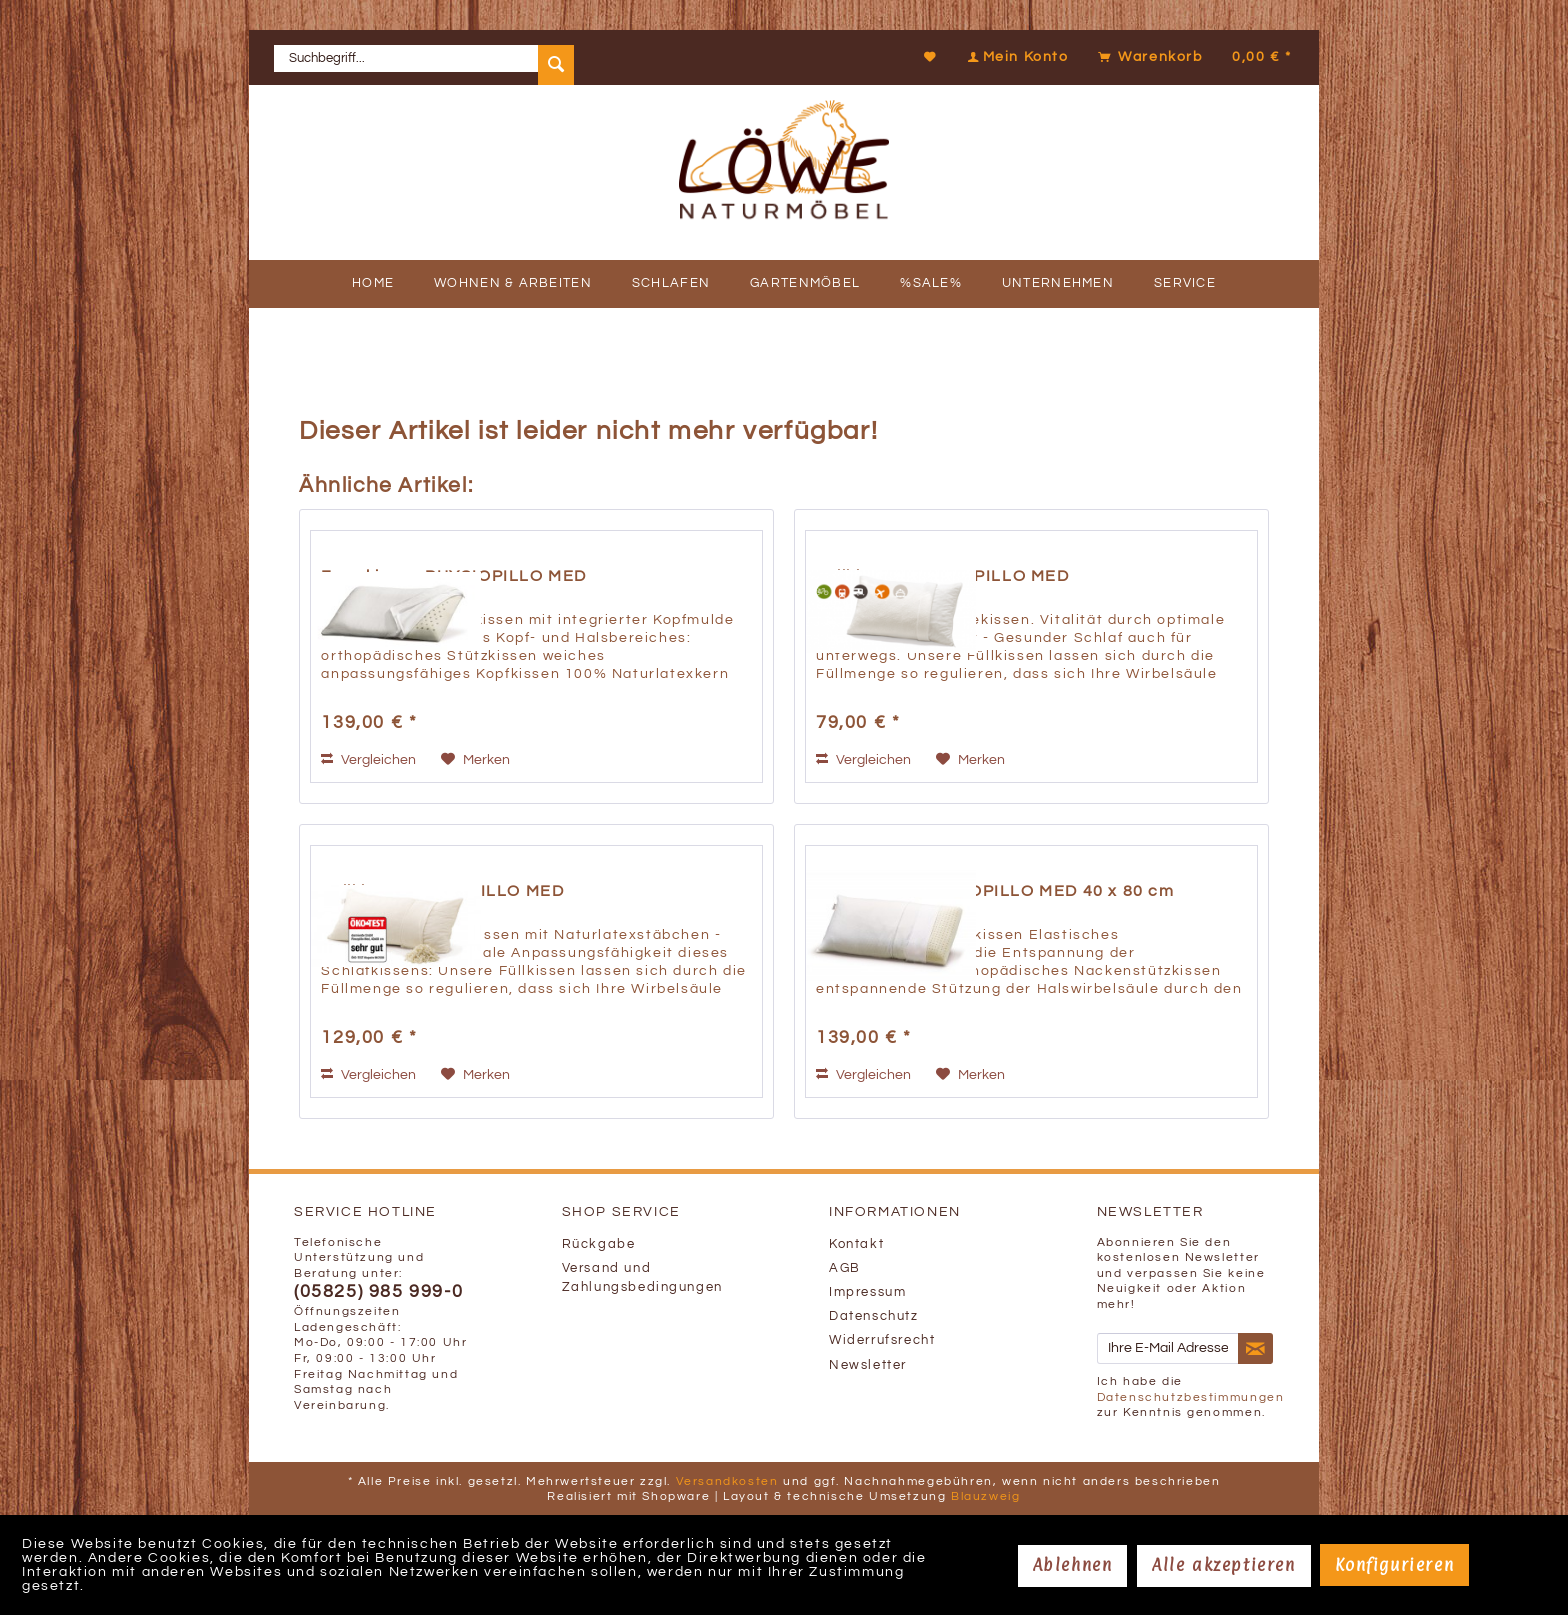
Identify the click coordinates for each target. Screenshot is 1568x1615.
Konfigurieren (1394, 1565)
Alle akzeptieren (1224, 1565)
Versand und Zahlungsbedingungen (642, 1278)
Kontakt (856, 1244)
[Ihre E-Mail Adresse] (1168, 1348)
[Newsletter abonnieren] (1256, 1349)
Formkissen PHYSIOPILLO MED (454, 576)
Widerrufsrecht (882, 1340)
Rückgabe (599, 1244)
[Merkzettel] (931, 57)
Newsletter (868, 1365)
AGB (845, 1268)
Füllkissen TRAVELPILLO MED (943, 576)
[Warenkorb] (1192, 57)
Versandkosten (727, 1481)
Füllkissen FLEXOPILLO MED (442, 891)
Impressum (867, 1292)
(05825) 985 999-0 (378, 1292)
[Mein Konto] (1015, 57)
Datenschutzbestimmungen (1191, 1397)
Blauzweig (985, 1496)
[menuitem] (424, 57)
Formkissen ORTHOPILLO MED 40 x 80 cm (995, 891)
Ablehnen (1073, 1565)
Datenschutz (874, 1316)
